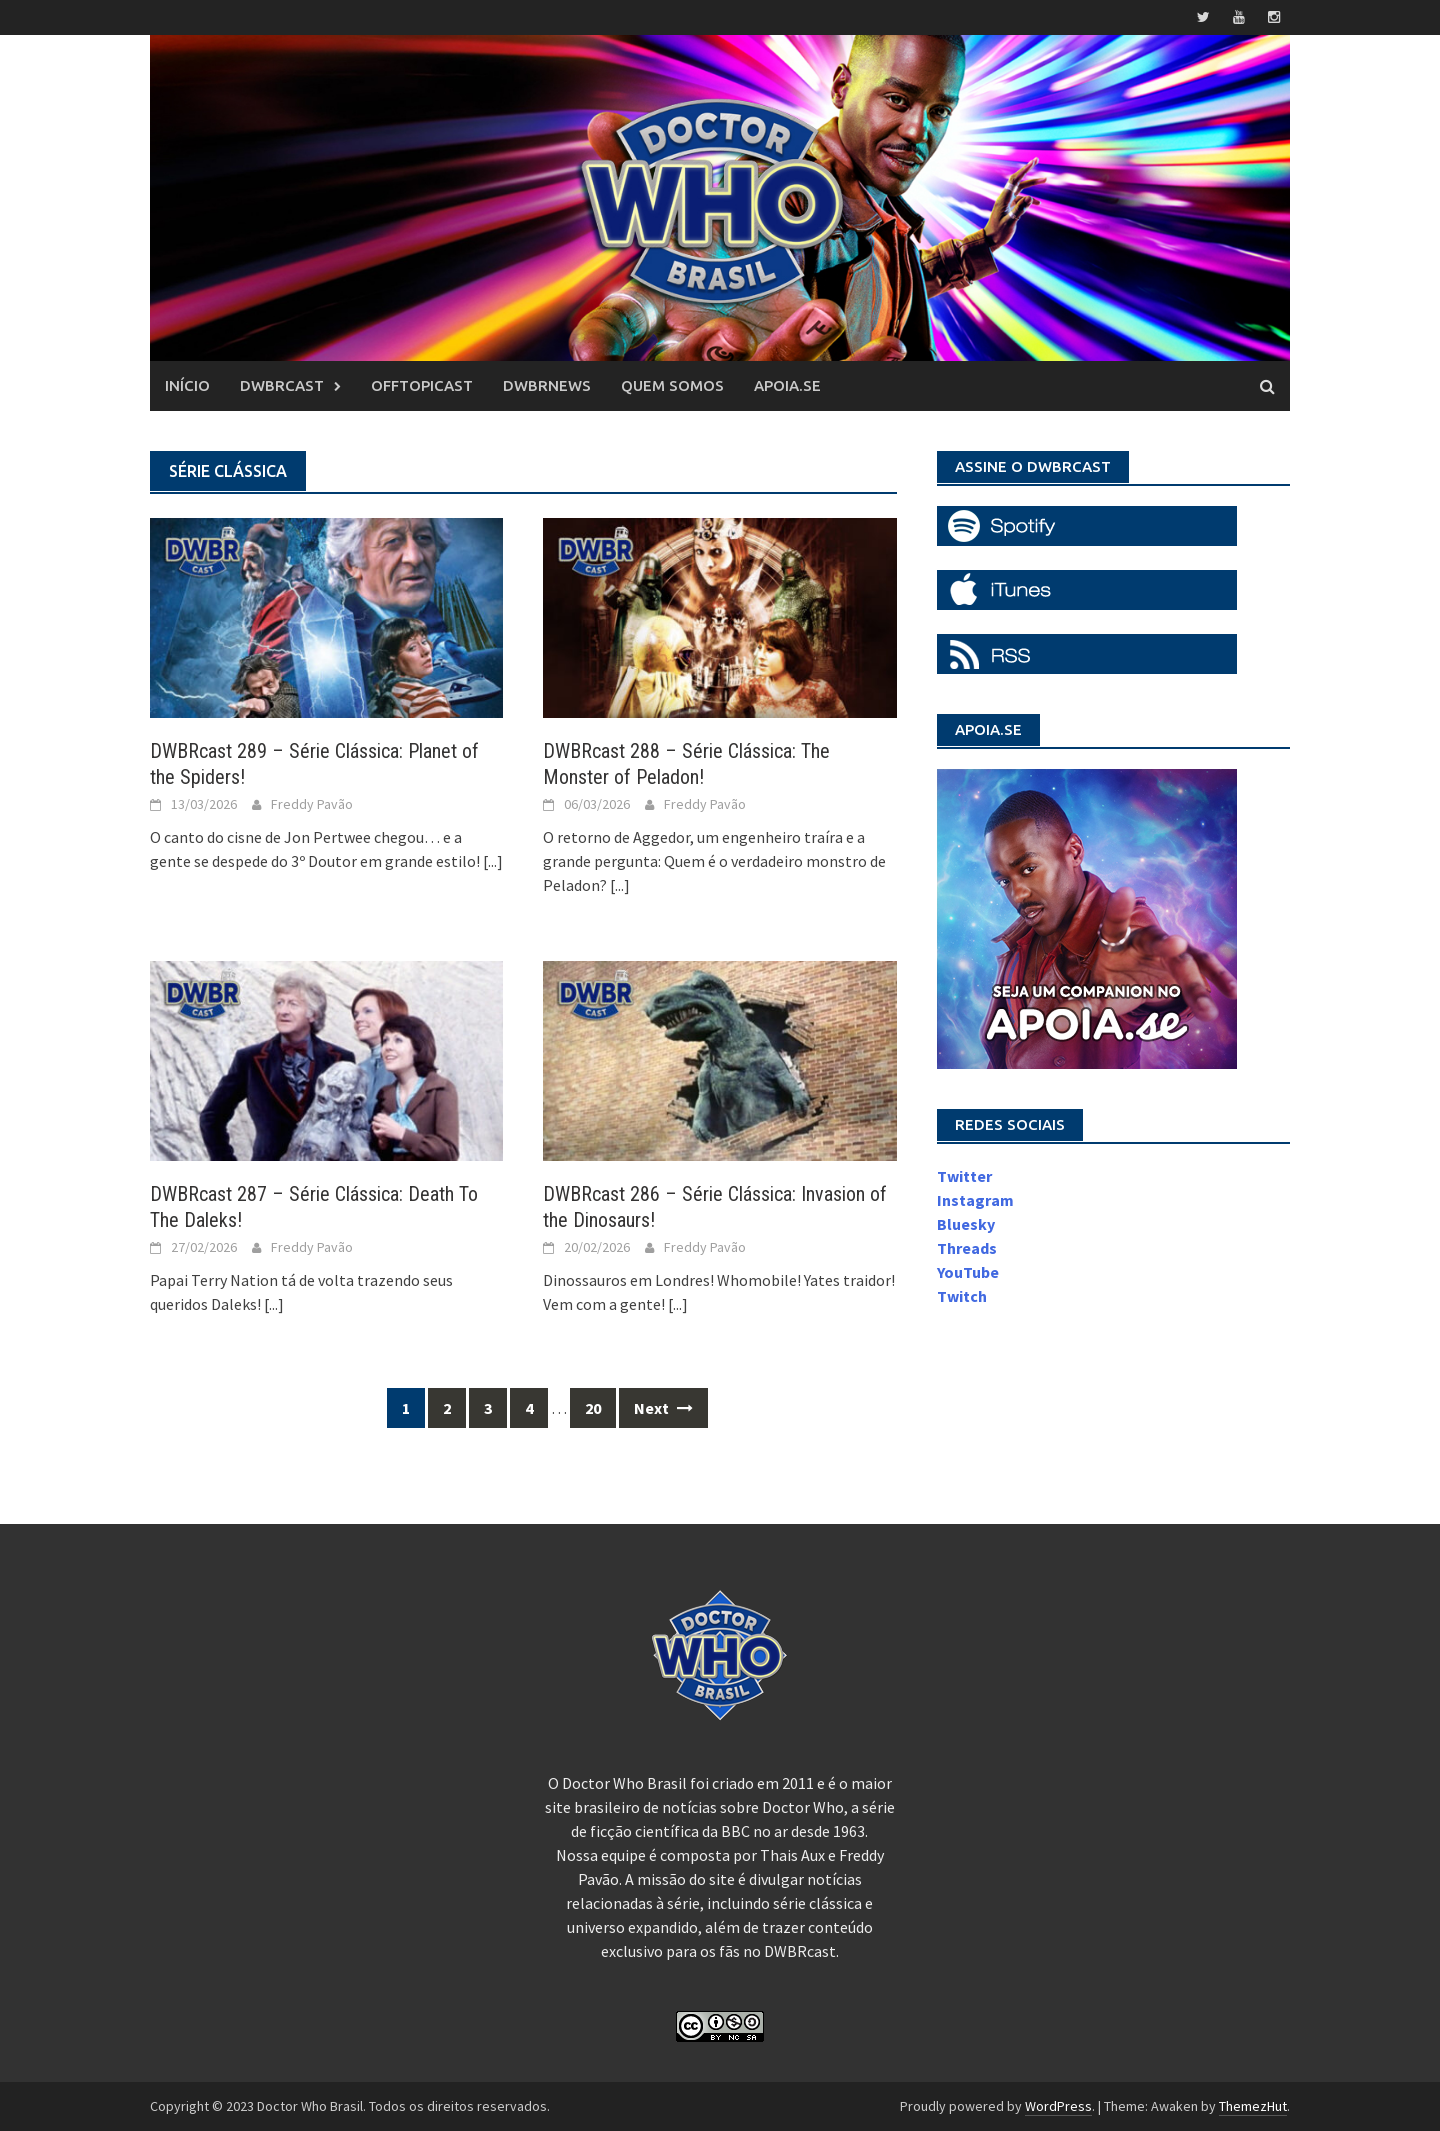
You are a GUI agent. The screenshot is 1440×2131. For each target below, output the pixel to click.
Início (187, 385)
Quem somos (672, 385)
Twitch (962, 1296)
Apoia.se (787, 385)
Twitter (964, 1176)
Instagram (975, 1200)
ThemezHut (1253, 2106)
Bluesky (966, 1224)
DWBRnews (547, 385)
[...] (493, 861)
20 (593, 1408)
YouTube (968, 1272)
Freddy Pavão (312, 804)
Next (663, 1408)
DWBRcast (282, 385)
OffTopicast (422, 385)
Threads (967, 1248)
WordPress (1058, 2106)
